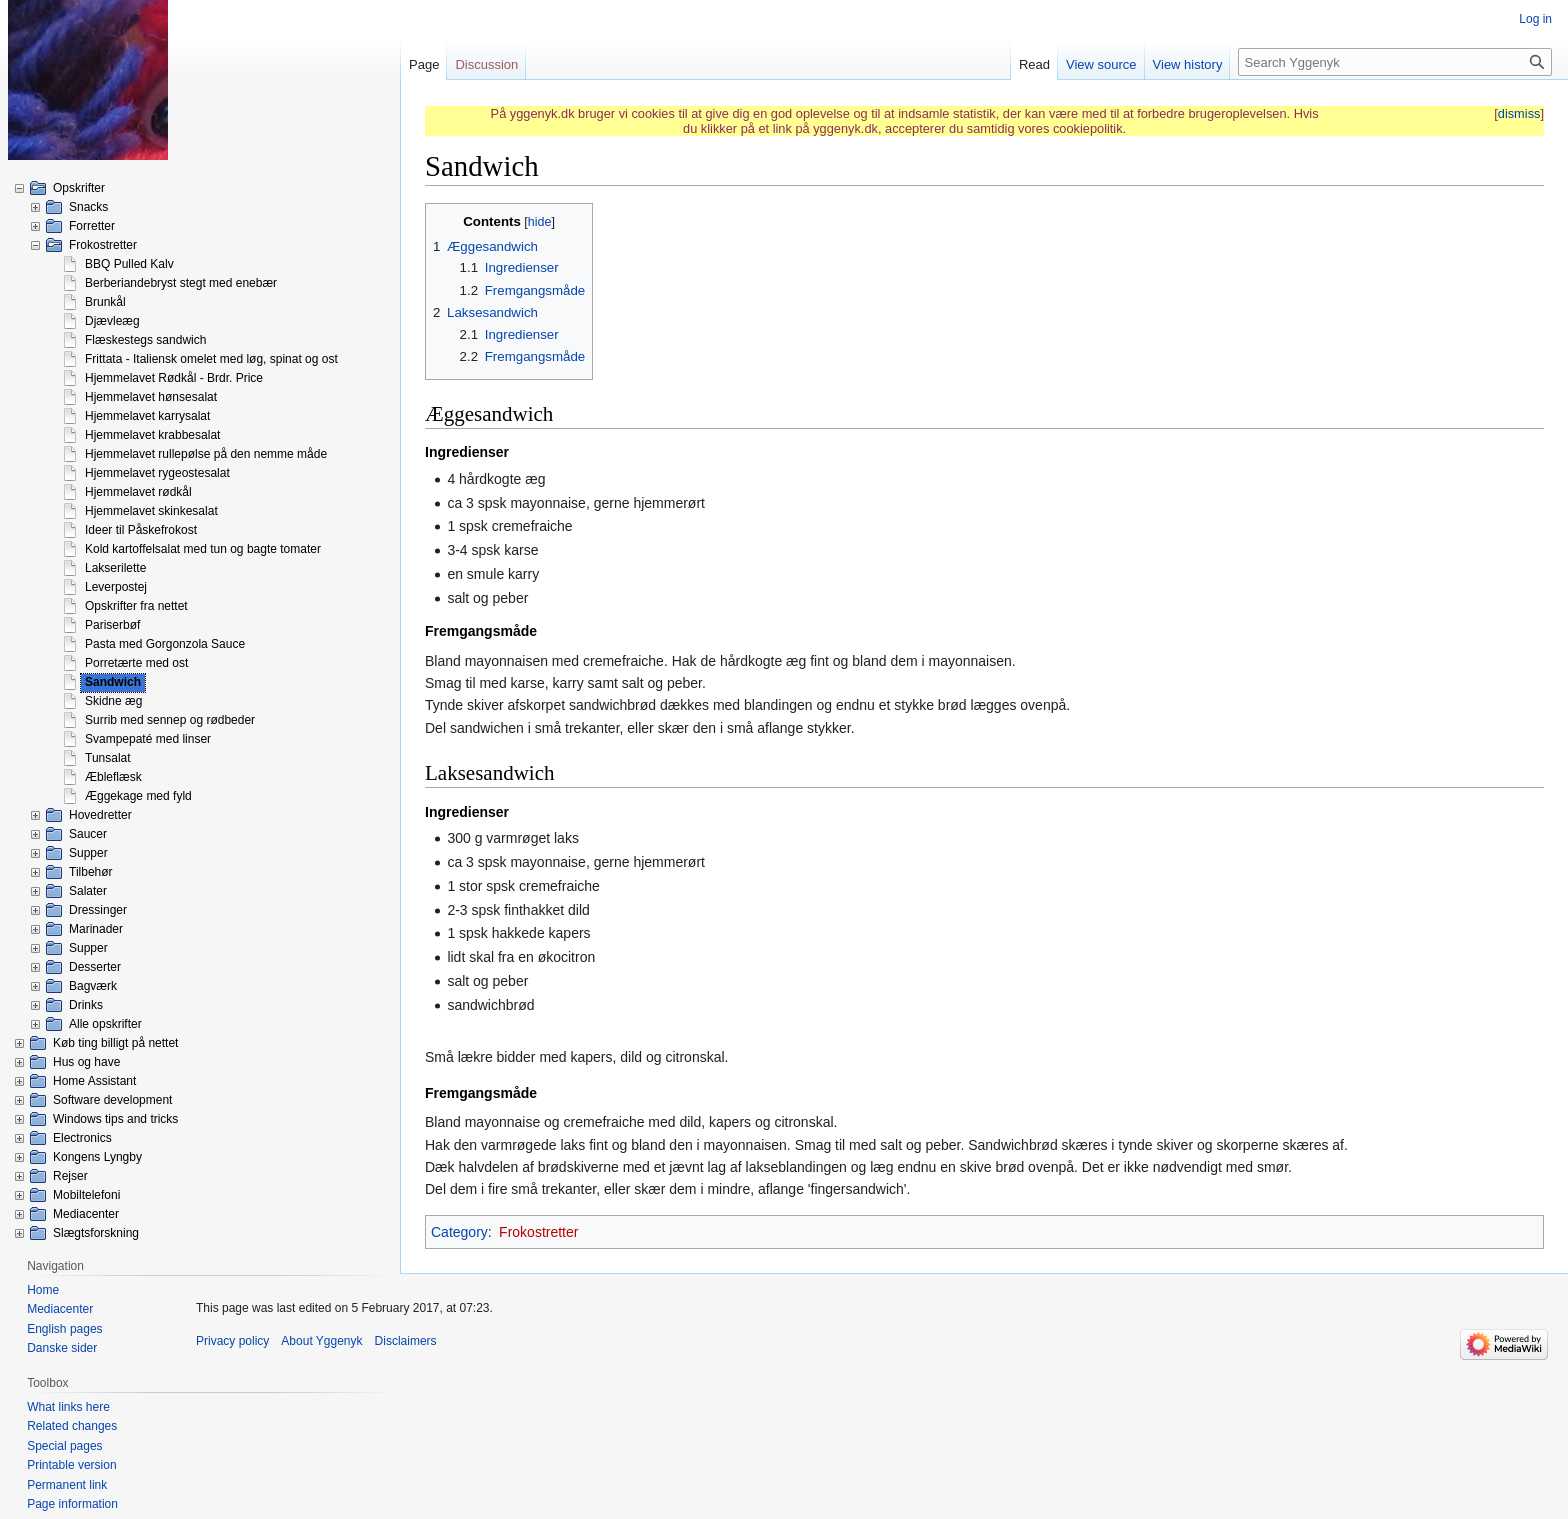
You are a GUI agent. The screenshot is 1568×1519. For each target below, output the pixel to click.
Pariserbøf (112, 625)
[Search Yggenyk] (1395, 62)
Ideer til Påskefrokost (141, 530)
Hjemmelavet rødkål (138, 492)
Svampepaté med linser (148, 739)
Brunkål (105, 302)
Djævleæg (112, 321)
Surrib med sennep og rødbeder (170, 720)
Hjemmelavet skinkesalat (151, 511)
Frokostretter (538, 1232)
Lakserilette (115, 568)
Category (459, 1232)
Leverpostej (116, 587)
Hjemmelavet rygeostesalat (157, 473)
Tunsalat (108, 758)
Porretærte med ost (136, 663)
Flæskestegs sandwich (145, 340)
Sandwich (113, 682)
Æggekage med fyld (138, 796)
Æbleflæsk (113, 777)
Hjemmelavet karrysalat (147, 416)
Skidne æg (113, 701)
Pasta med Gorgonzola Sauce (165, 644)
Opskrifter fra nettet (136, 606)
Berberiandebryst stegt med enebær (181, 283)
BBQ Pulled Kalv (129, 264)
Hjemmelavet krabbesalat (152, 435)
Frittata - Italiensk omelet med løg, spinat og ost (211, 359)
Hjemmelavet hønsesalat (151, 397)
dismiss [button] (1519, 113)
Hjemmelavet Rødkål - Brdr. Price (174, 378)
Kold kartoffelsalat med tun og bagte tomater (203, 549)
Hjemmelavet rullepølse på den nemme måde (206, 454)
